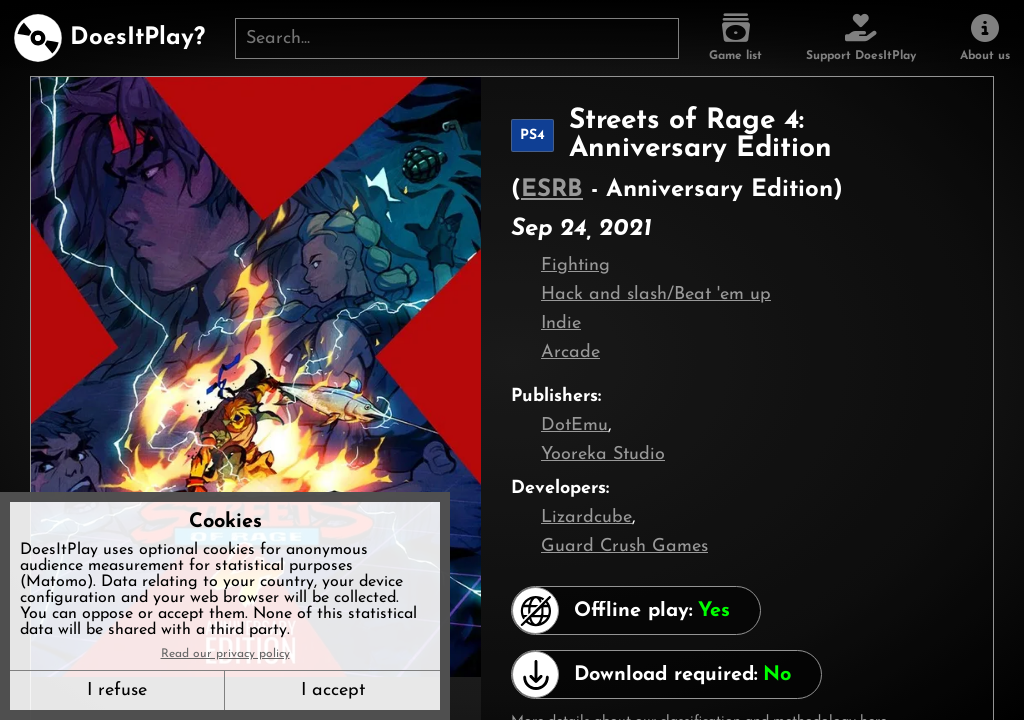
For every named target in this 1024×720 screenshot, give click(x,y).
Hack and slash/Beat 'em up (656, 294)
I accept (333, 690)
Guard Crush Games (624, 546)
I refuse (117, 690)
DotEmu (574, 425)
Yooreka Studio (603, 454)
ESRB (552, 190)
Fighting (575, 265)
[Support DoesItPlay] (861, 38)
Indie (561, 323)
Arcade (570, 352)
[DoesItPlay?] (109, 38)
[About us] (985, 38)
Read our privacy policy (225, 654)
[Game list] (735, 38)
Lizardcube (586, 517)
